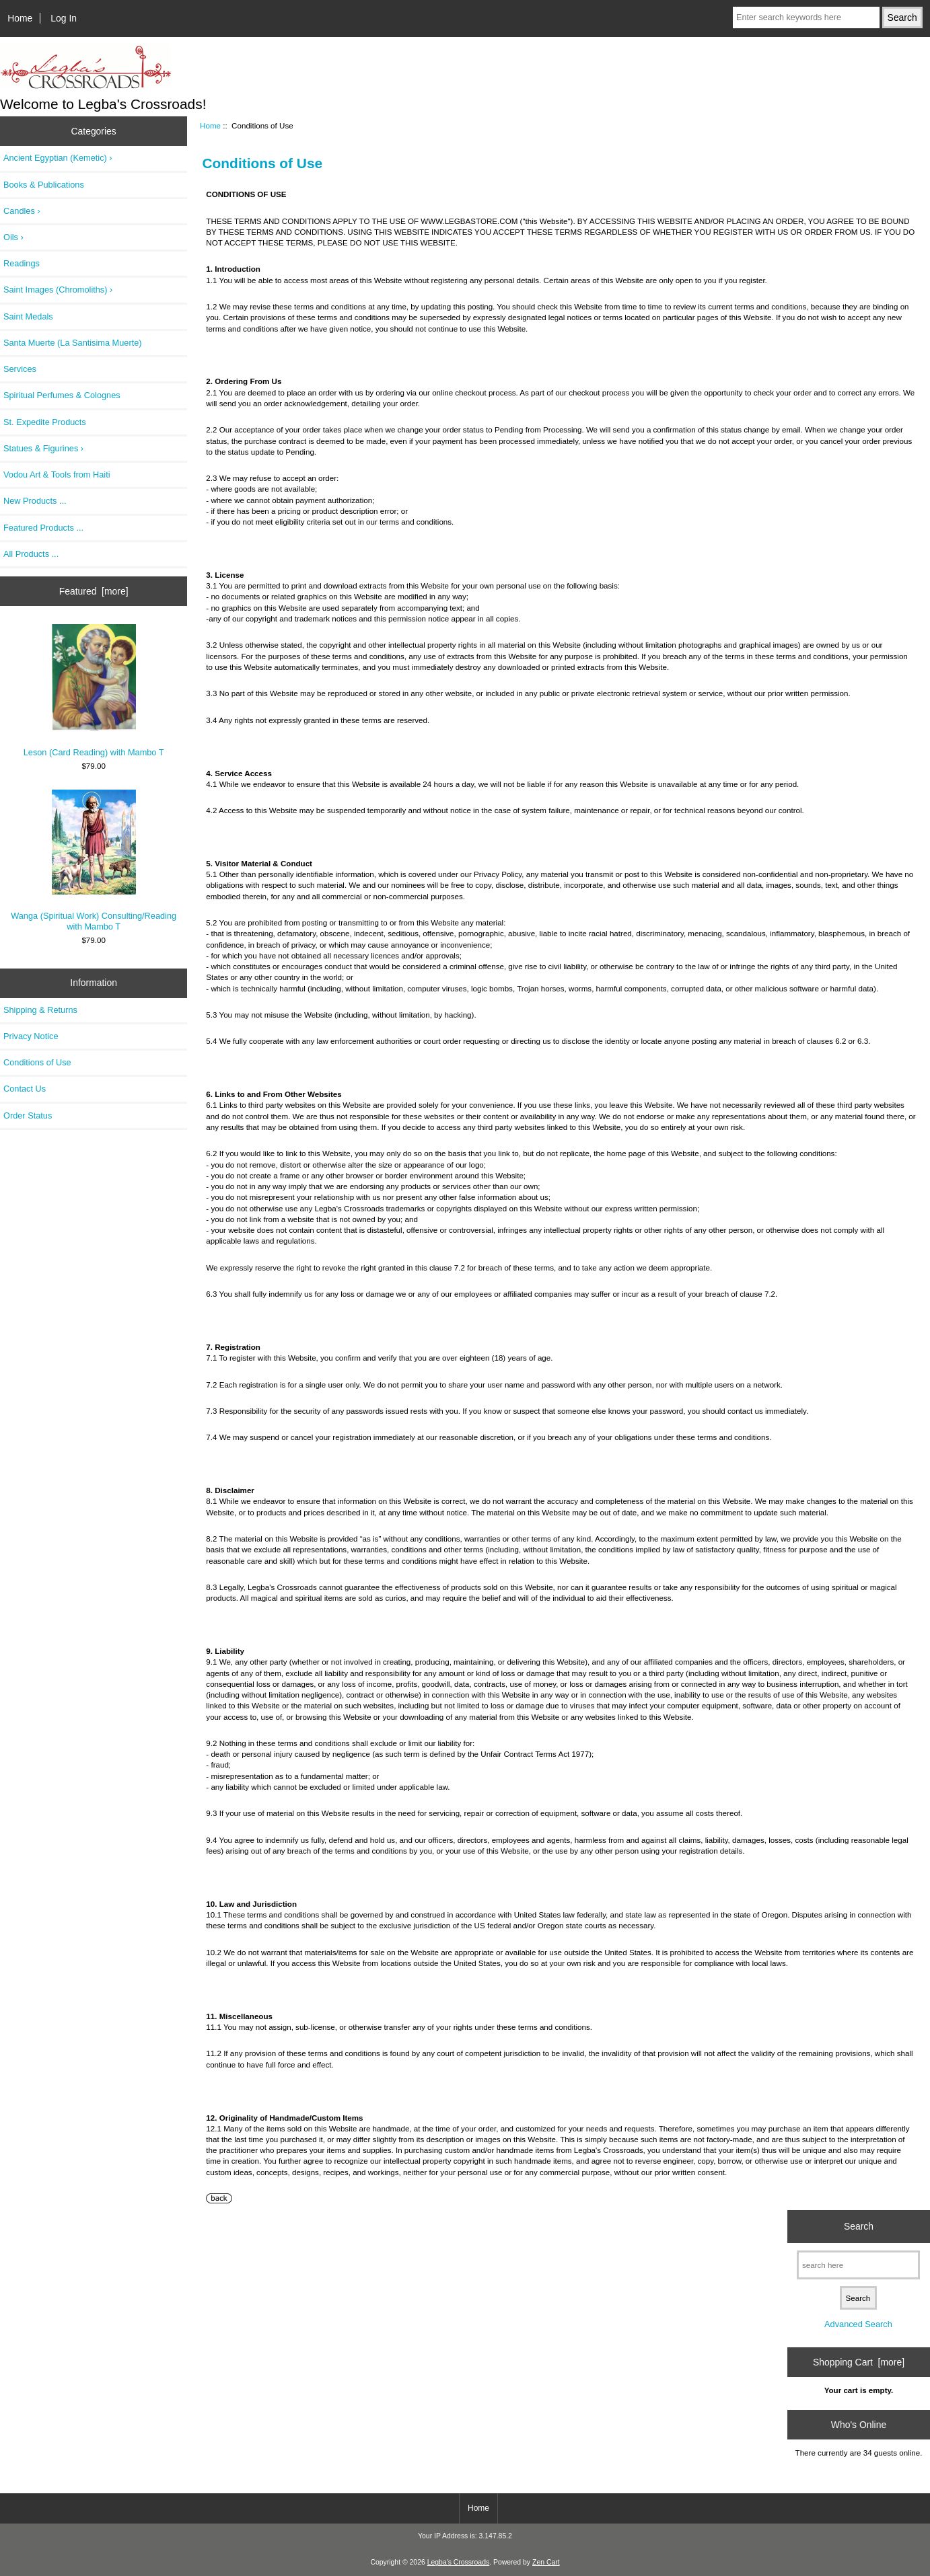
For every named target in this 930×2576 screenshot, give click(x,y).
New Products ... (35, 501)
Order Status (27, 1115)
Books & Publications (43, 185)
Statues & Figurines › (43, 448)
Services (19, 369)
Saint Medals (28, 316)
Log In (63, 18)
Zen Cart (546, 2562)
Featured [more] (94, 591)
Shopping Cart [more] (858, 2362)
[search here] (858, 2264)
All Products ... (31, 554)
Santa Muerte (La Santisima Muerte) (72, 343)
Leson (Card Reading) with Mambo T (94, 690)
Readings (21, 263)
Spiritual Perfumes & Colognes (61, 395)
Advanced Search (858, 2324)
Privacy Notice (30, 1036)
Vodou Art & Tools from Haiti (56, 474)
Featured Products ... (43, 528)
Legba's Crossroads (458, 2562)
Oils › (13, 237)
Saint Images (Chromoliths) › (57, 290)
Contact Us (24, 1089)
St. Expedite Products (44, 422)
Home (19, 18)
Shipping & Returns (40, 1010)
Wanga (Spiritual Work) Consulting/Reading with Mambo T (93, 861)
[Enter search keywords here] (806, 17)
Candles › (21, 211)
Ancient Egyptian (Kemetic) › (57, 158)
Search (858, 2226)
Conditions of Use (37, 1062)
